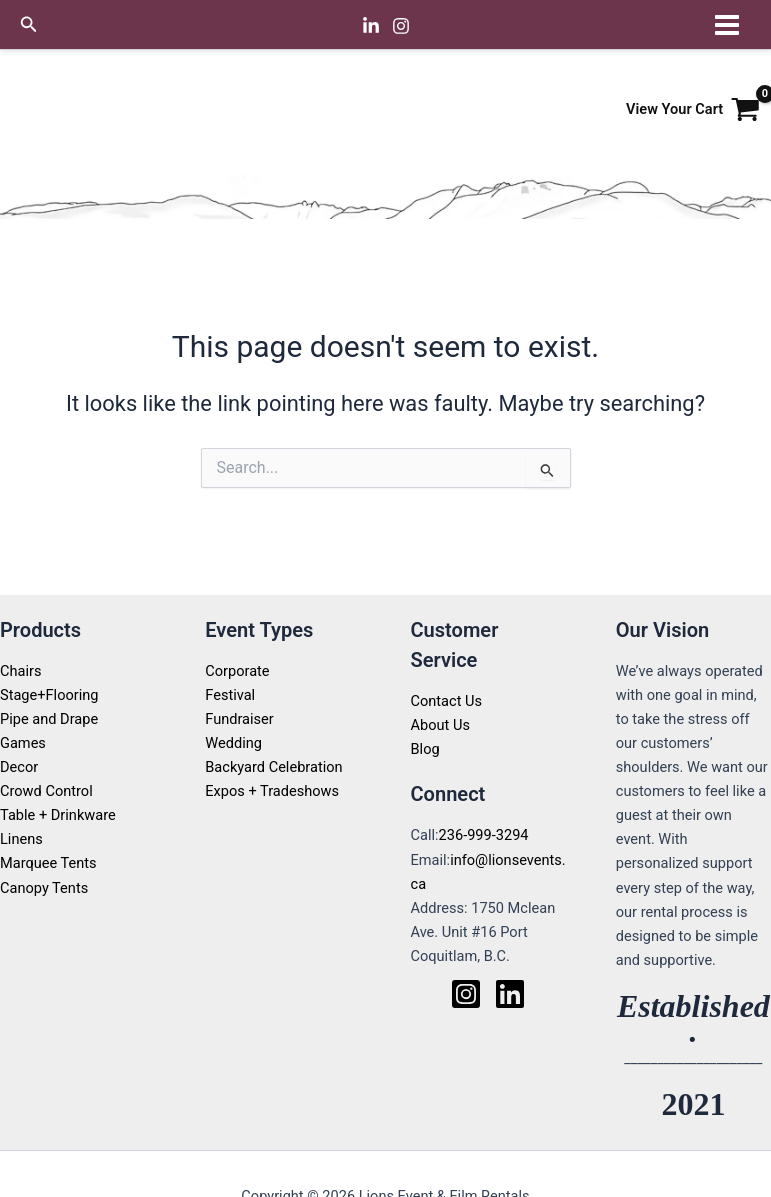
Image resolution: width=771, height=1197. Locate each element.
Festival (230, 695)
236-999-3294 (484, 835)
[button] (29, 24)
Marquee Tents (48, 863)
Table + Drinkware (58, 815)
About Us (440, 725)
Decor (19, 767)
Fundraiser (239, 719)
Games (23, 743)
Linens (21, 839)
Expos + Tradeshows (272, 791)
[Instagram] (401, 26)
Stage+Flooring (49, 695)
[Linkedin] (371, 26)
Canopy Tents (44, 888)
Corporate (237, 671)
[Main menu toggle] (727, 24)
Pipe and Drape (49, 719)
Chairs (20, 671)
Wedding (233, 743)
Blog (425, 749)
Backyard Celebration (273, 767)
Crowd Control (46, 791)
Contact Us (447, 701)
